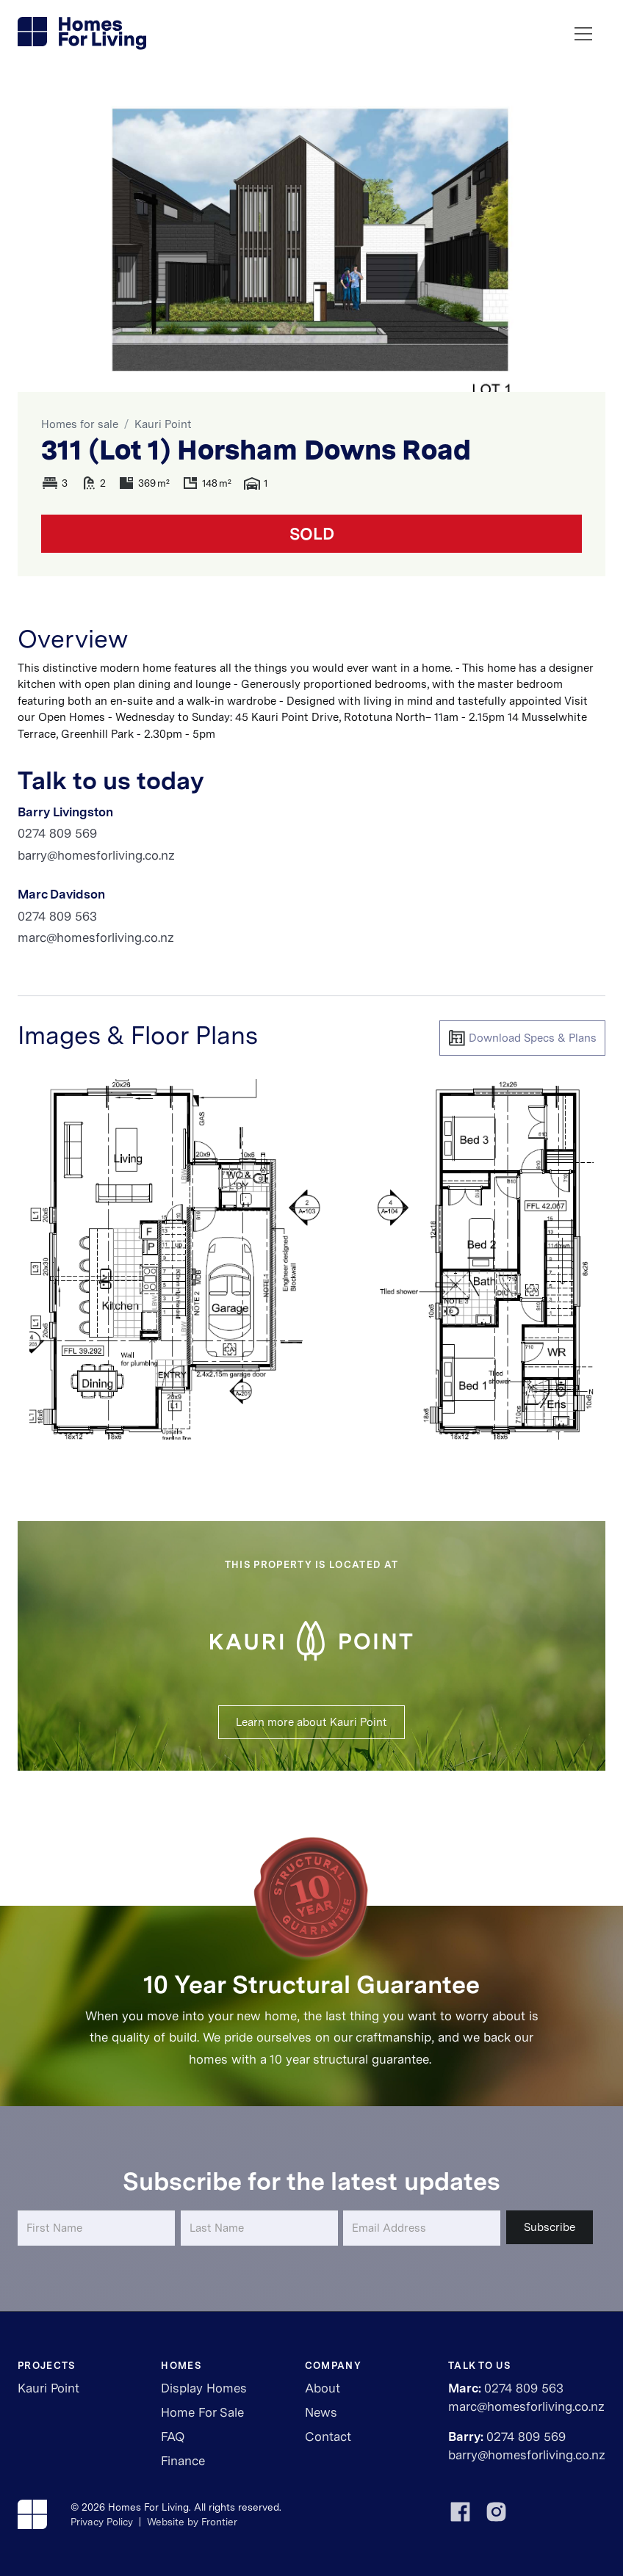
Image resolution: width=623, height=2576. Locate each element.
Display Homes (204, 2388)
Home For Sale (202, 2412)
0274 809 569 (57, 833)
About (322, 2388)
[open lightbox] (311, 1259)
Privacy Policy (102, 2522)
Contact (328, 2436)
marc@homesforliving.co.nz (96, 937)
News (321, 2412)
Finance (183, 2460)
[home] (83, 34)
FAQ (172, 2436)
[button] (583, 34)
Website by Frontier (192, 2522)
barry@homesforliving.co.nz (96, 855)
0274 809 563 (57, 916)
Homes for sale (79, 424)
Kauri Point (163, 424)
